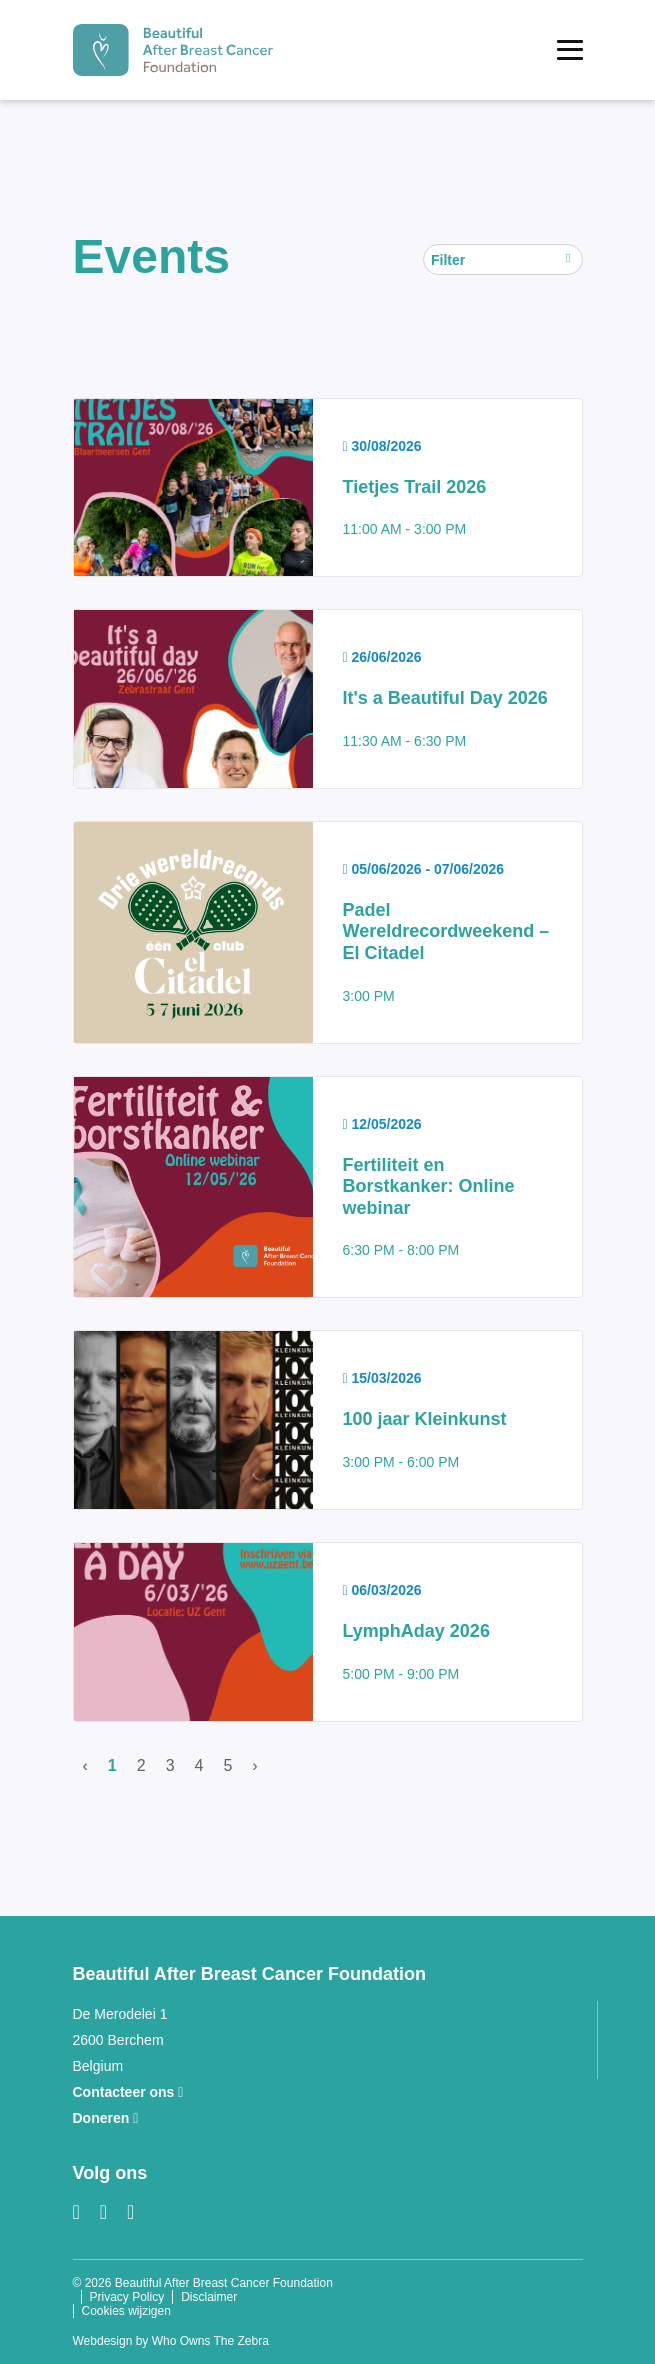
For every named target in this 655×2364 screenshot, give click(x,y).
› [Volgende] (254, 1765)
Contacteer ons (128, 2092)
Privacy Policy (127, 2297)
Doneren (106, 2118)
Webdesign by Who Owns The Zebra (171, 2341)
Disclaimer (209, 2297)
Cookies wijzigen (126, 2311)
